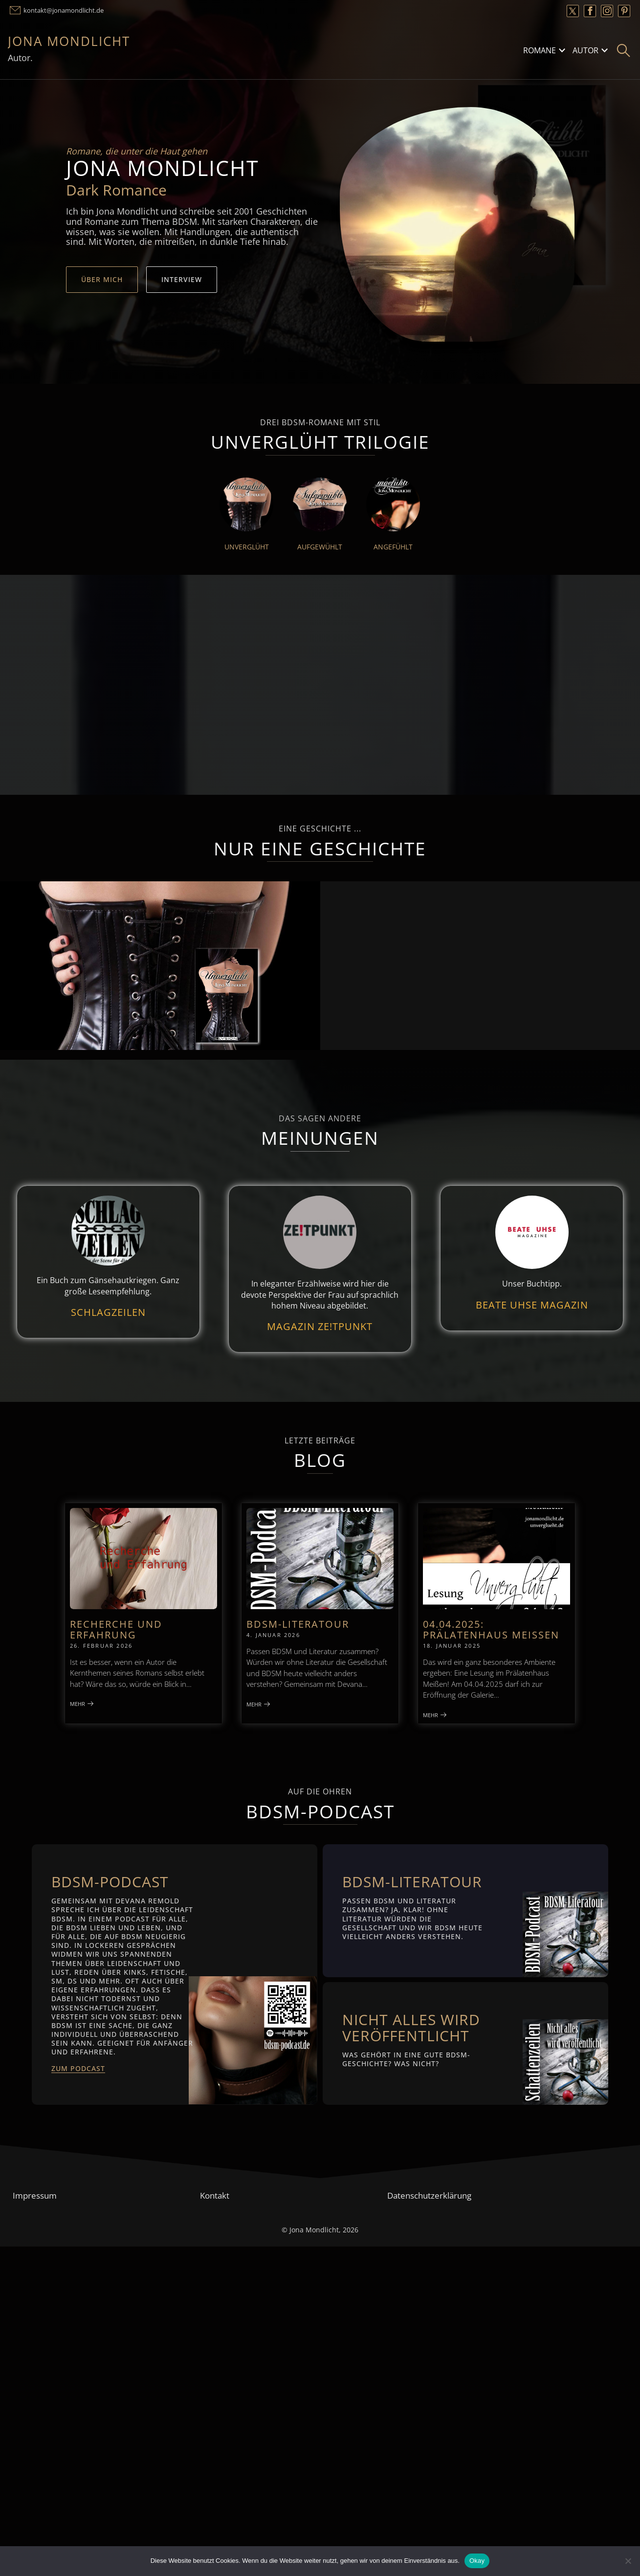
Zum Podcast (78, 2068)
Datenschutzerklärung (429, 2195)
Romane (539, 50)
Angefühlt (393, 546)
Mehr (82, 1703)
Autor (585, 50)
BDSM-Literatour (297, 1624)
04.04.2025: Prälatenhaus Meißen (491, 1629)
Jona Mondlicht (69, 41)
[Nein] (628, 2561)
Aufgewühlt (319, 546)
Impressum (35, 2195)
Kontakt (214, 2195)
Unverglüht (246, 546)
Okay (477, 2560)
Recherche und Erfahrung (116, 1629)
